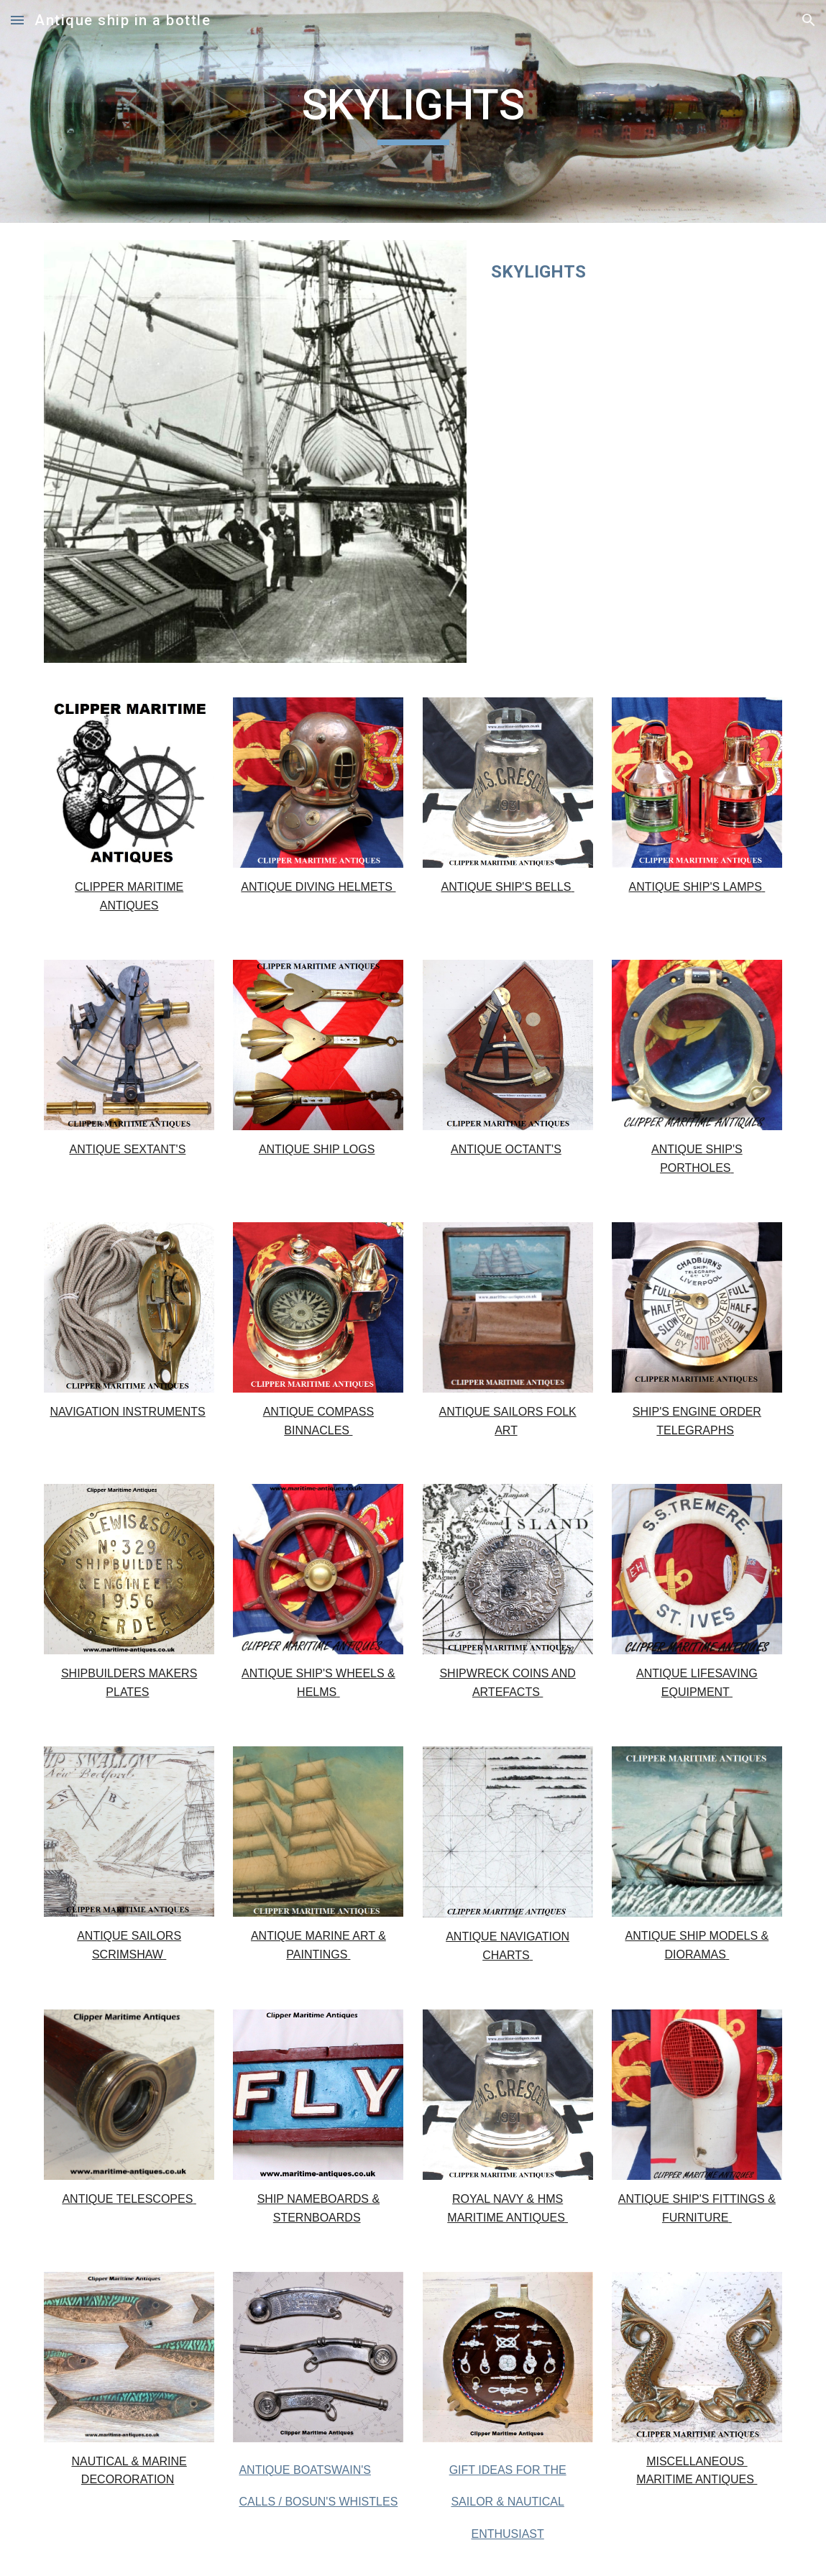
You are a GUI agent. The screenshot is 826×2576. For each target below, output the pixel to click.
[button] (17, 20)
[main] (413, 111)
